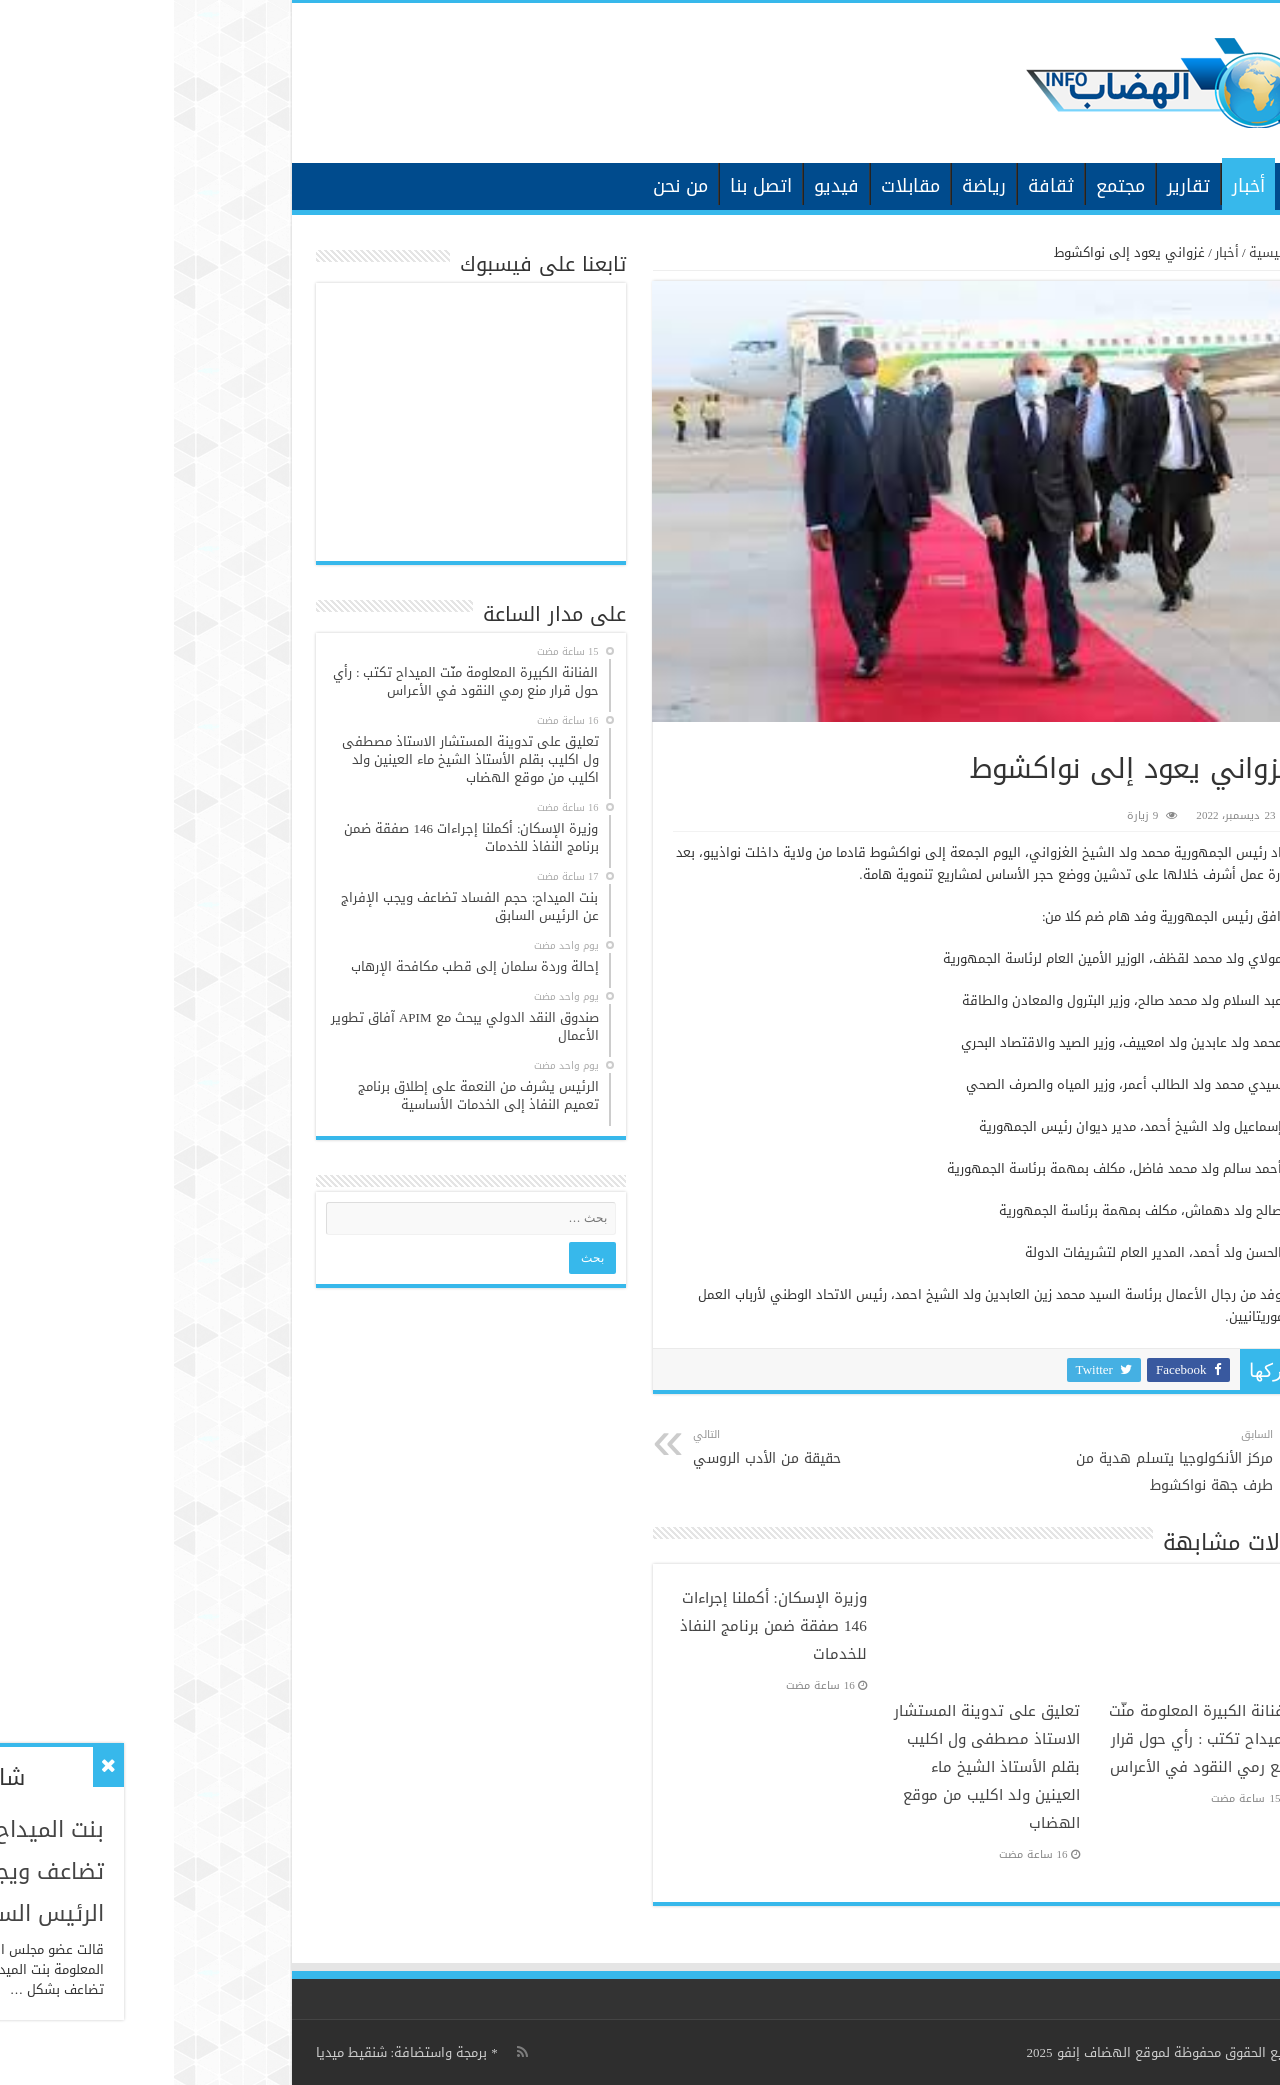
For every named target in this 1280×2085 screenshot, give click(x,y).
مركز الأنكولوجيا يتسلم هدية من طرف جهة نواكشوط (996, 1461)
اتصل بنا (587, 186)
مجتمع (946, 186)
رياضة (810, 186)
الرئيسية (1127, 184)
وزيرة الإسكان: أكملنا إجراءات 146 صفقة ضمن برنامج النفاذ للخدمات (599, 1626)
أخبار (1074, 186)
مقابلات (736, 186)
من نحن (506, 186)
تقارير (1014, 186)
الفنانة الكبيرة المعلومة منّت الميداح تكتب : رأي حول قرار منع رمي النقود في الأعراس (1027, 1739)
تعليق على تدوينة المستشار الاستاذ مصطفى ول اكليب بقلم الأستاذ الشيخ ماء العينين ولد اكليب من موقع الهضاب (813, 1767)
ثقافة (877, 186)
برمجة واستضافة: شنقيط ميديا (228, 2052)
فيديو (662, 186)
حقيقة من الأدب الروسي (621, 1448)
